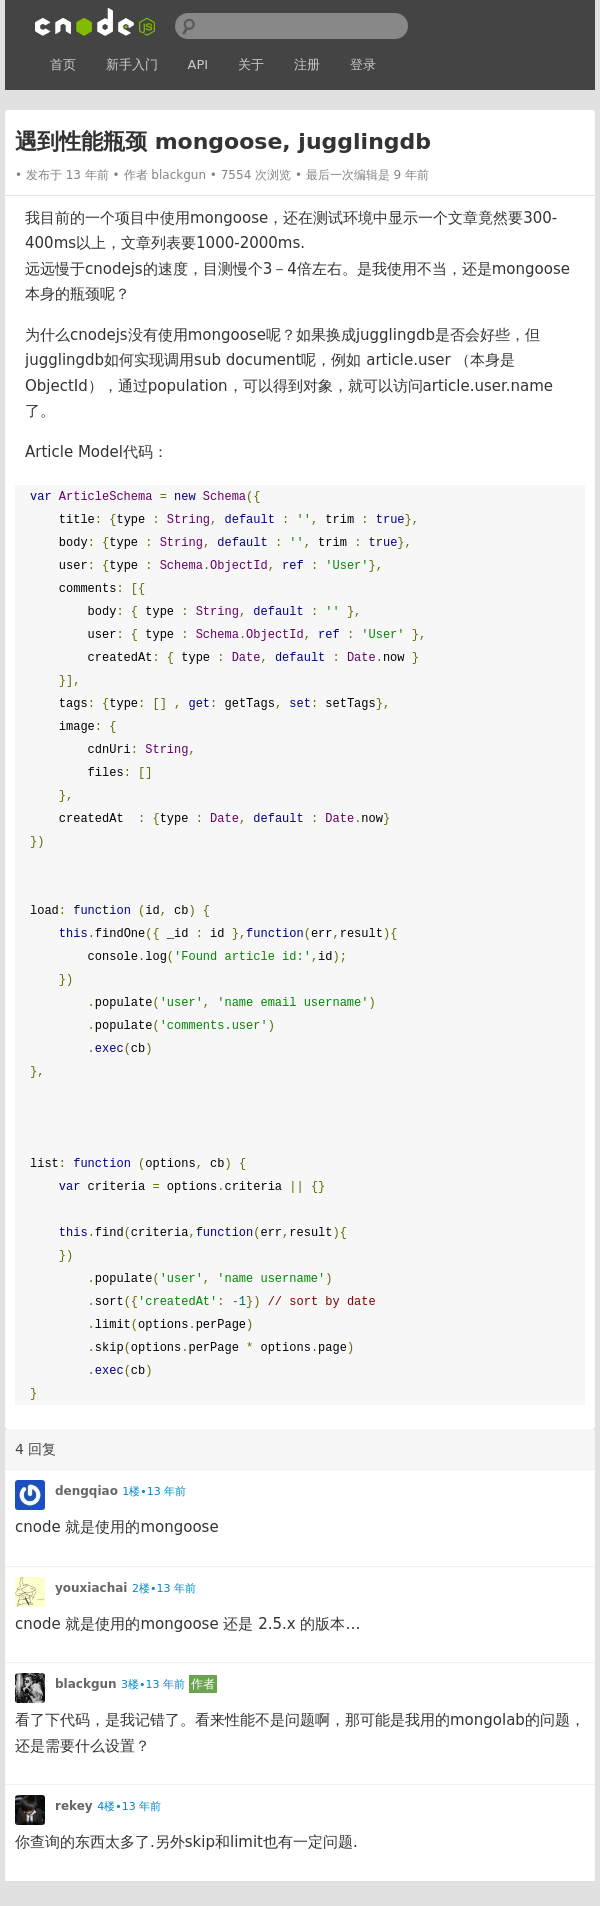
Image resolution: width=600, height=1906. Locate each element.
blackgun (178, 175)
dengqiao (86, 1491)
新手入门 (132, 64)
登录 (363, 64)
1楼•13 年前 (154, 1491)
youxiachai (91, 1588)
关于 (251, 64)
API (198, 64)
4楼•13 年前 (129, 1806)
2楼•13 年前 (164, 1588)
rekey (74, 1806)
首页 (63, 64)
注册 (307, 64)
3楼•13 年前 (153, 1684)
